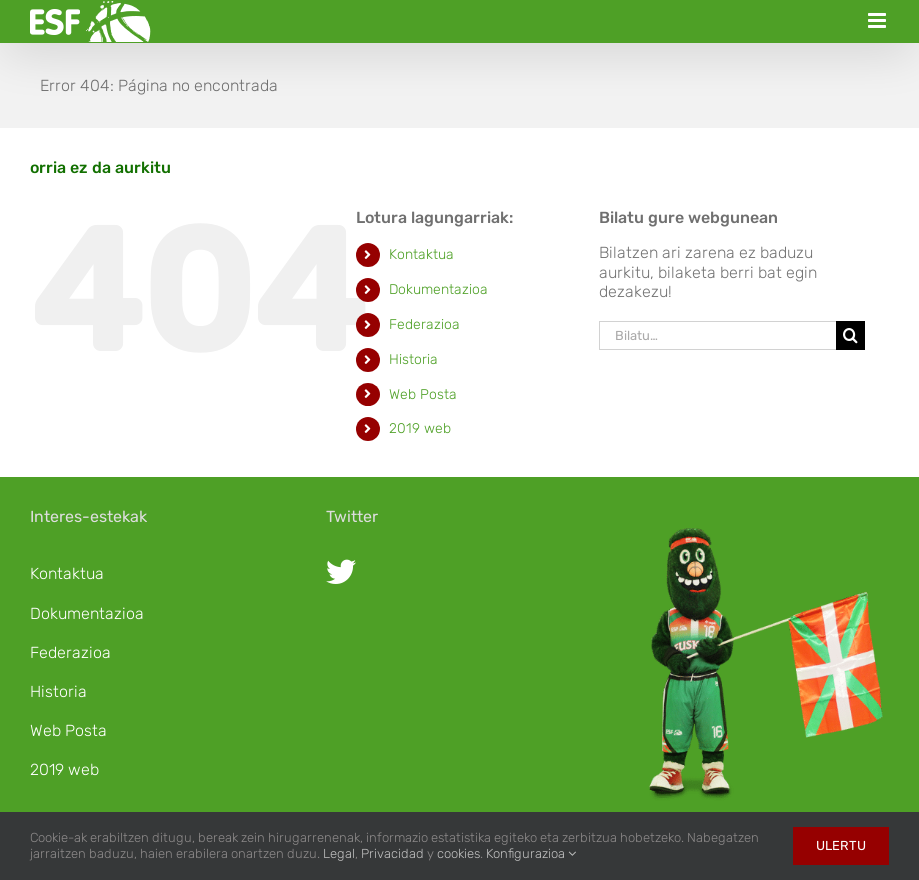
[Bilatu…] (717, 335)
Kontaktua (421, 254)
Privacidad (392, 853)
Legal (339, 853)
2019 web (420, 428)
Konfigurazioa (531, 853)
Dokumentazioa (438, 289)
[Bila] (850, 335)
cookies (458, 853)
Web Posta (423, 394)
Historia (413, 359)
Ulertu (841, 845)
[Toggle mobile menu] (878, 20)
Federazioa (424, 324)
